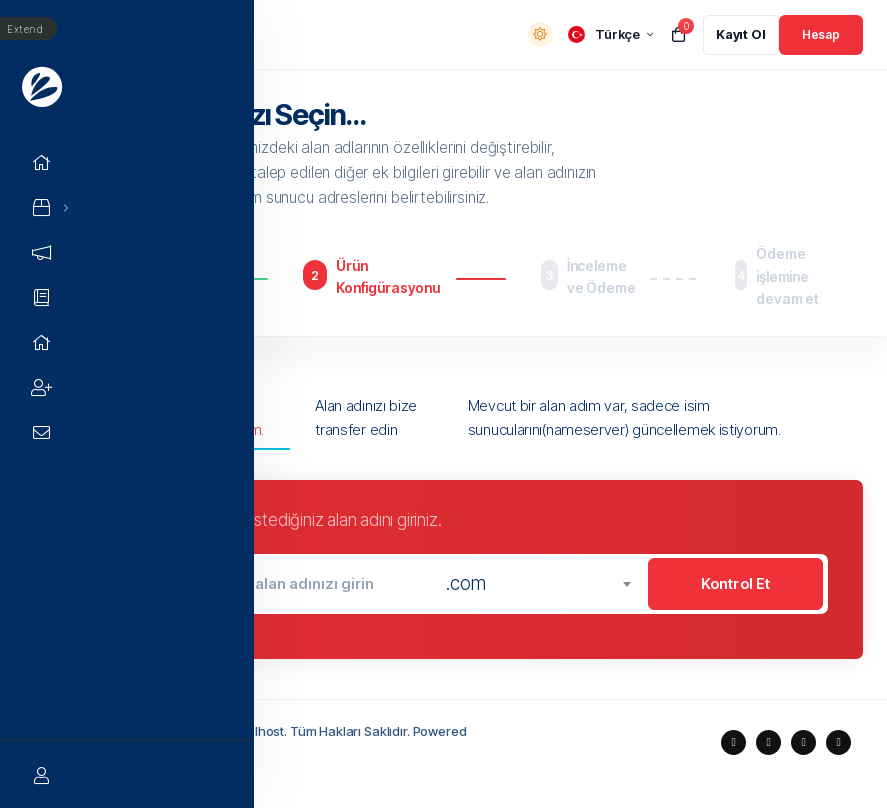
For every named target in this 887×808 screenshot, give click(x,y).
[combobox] (538, 584)
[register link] (741, 35)
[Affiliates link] (44, 387)
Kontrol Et (736, 583)
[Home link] (44, 162)
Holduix (166, 752)
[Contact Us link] (44, 432)
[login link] (821, 35)
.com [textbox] (465, 583)
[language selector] (610, 34)
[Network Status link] (44, 342)
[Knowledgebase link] (44, 297)
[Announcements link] (44, 252)
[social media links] (733, 742)
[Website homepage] (44, 85)
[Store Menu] (42, 207)
